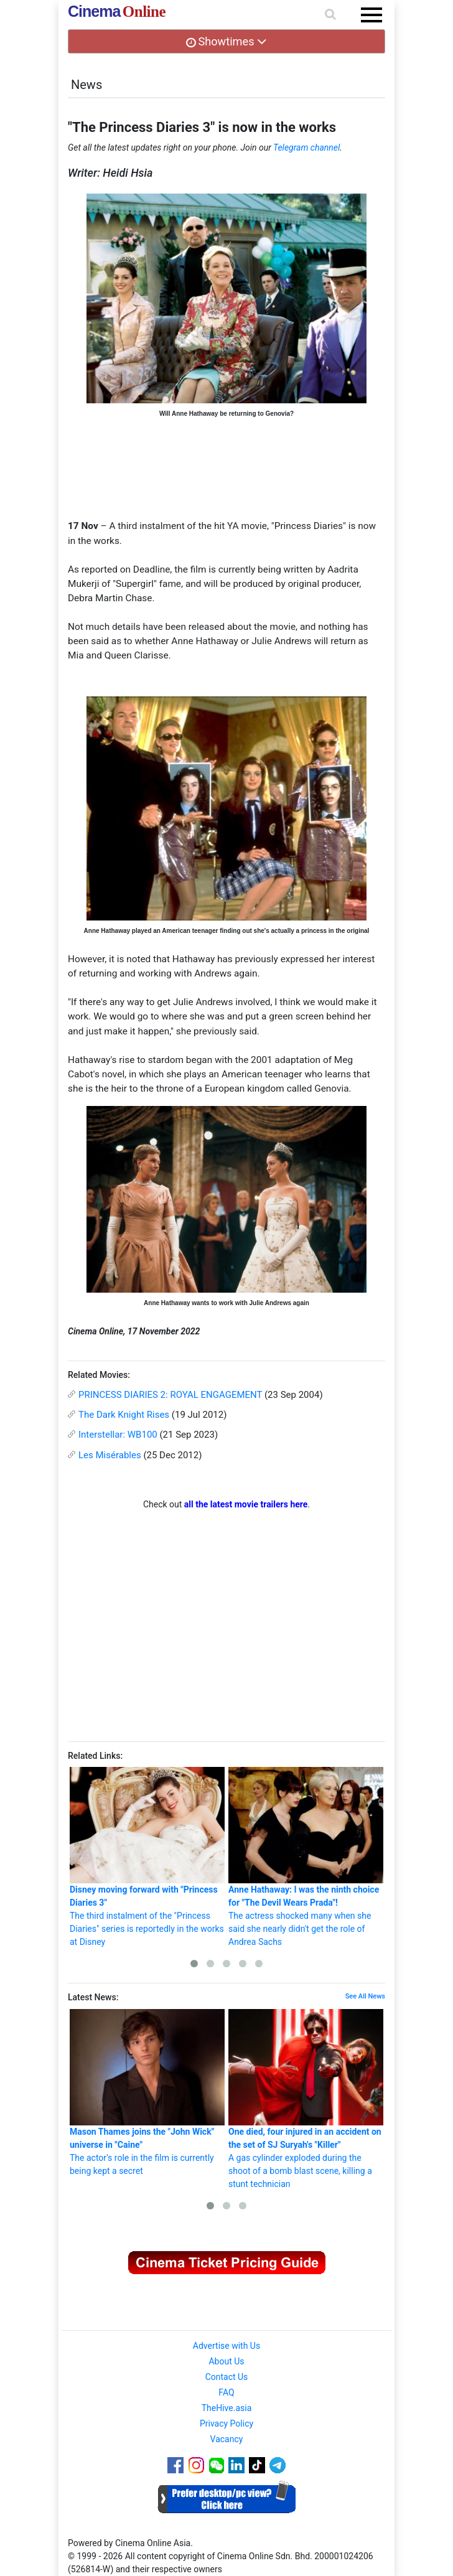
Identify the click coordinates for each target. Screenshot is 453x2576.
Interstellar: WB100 (117, 1434)
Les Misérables (109, 1455)
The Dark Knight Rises (123, 1414)
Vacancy (226, 2439)
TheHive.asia (227, 2408)
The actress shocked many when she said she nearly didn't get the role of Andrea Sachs (305, 1857)
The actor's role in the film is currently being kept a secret (147, 2092)
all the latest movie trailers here (246, 1504)
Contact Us (226, 2377)
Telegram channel (306, 147)
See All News (365, 1996)
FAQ (226, 2392)
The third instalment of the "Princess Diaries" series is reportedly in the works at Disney (147, 1857)
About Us (226, 2361)
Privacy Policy (226, 2423)
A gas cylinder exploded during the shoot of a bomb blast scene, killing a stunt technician (305, 2099)
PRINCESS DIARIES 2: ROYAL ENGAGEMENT (170, 1394)
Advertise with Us (226, 2346)
